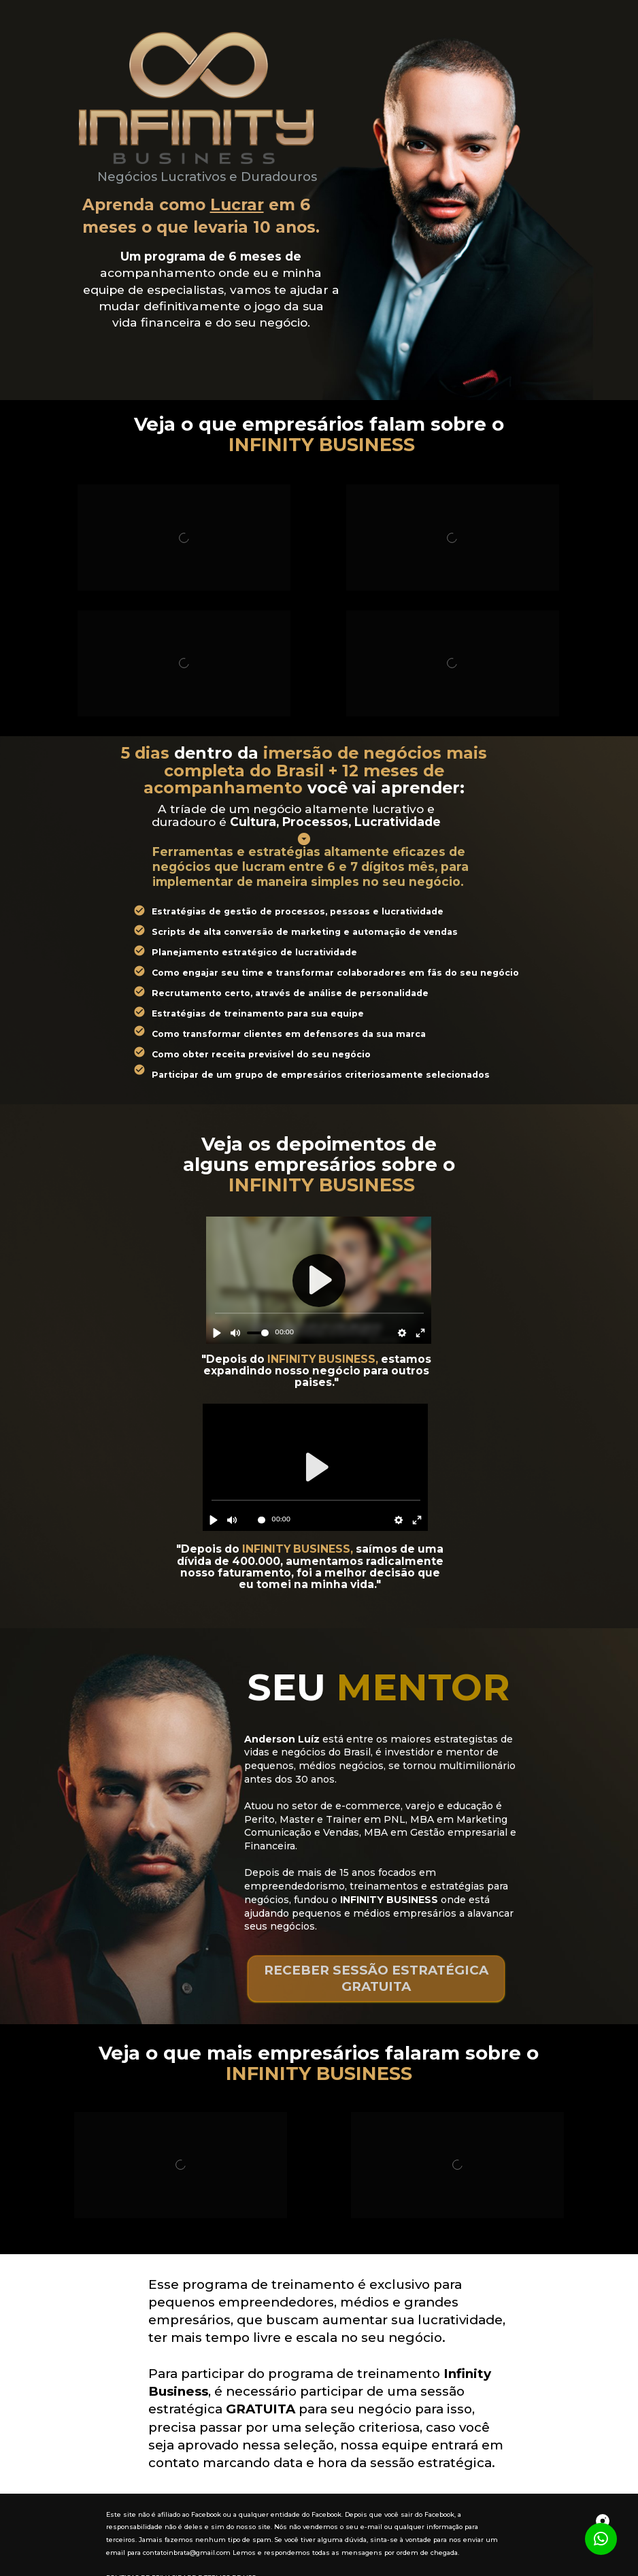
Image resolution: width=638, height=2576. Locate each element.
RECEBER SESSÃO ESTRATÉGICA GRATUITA (376, 1978)
